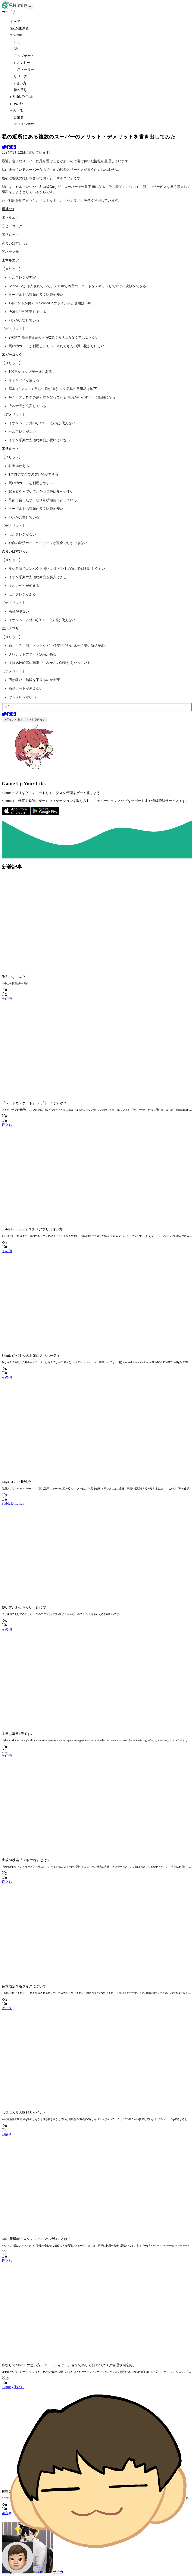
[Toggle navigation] (30, 7)
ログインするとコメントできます (24, 719)
